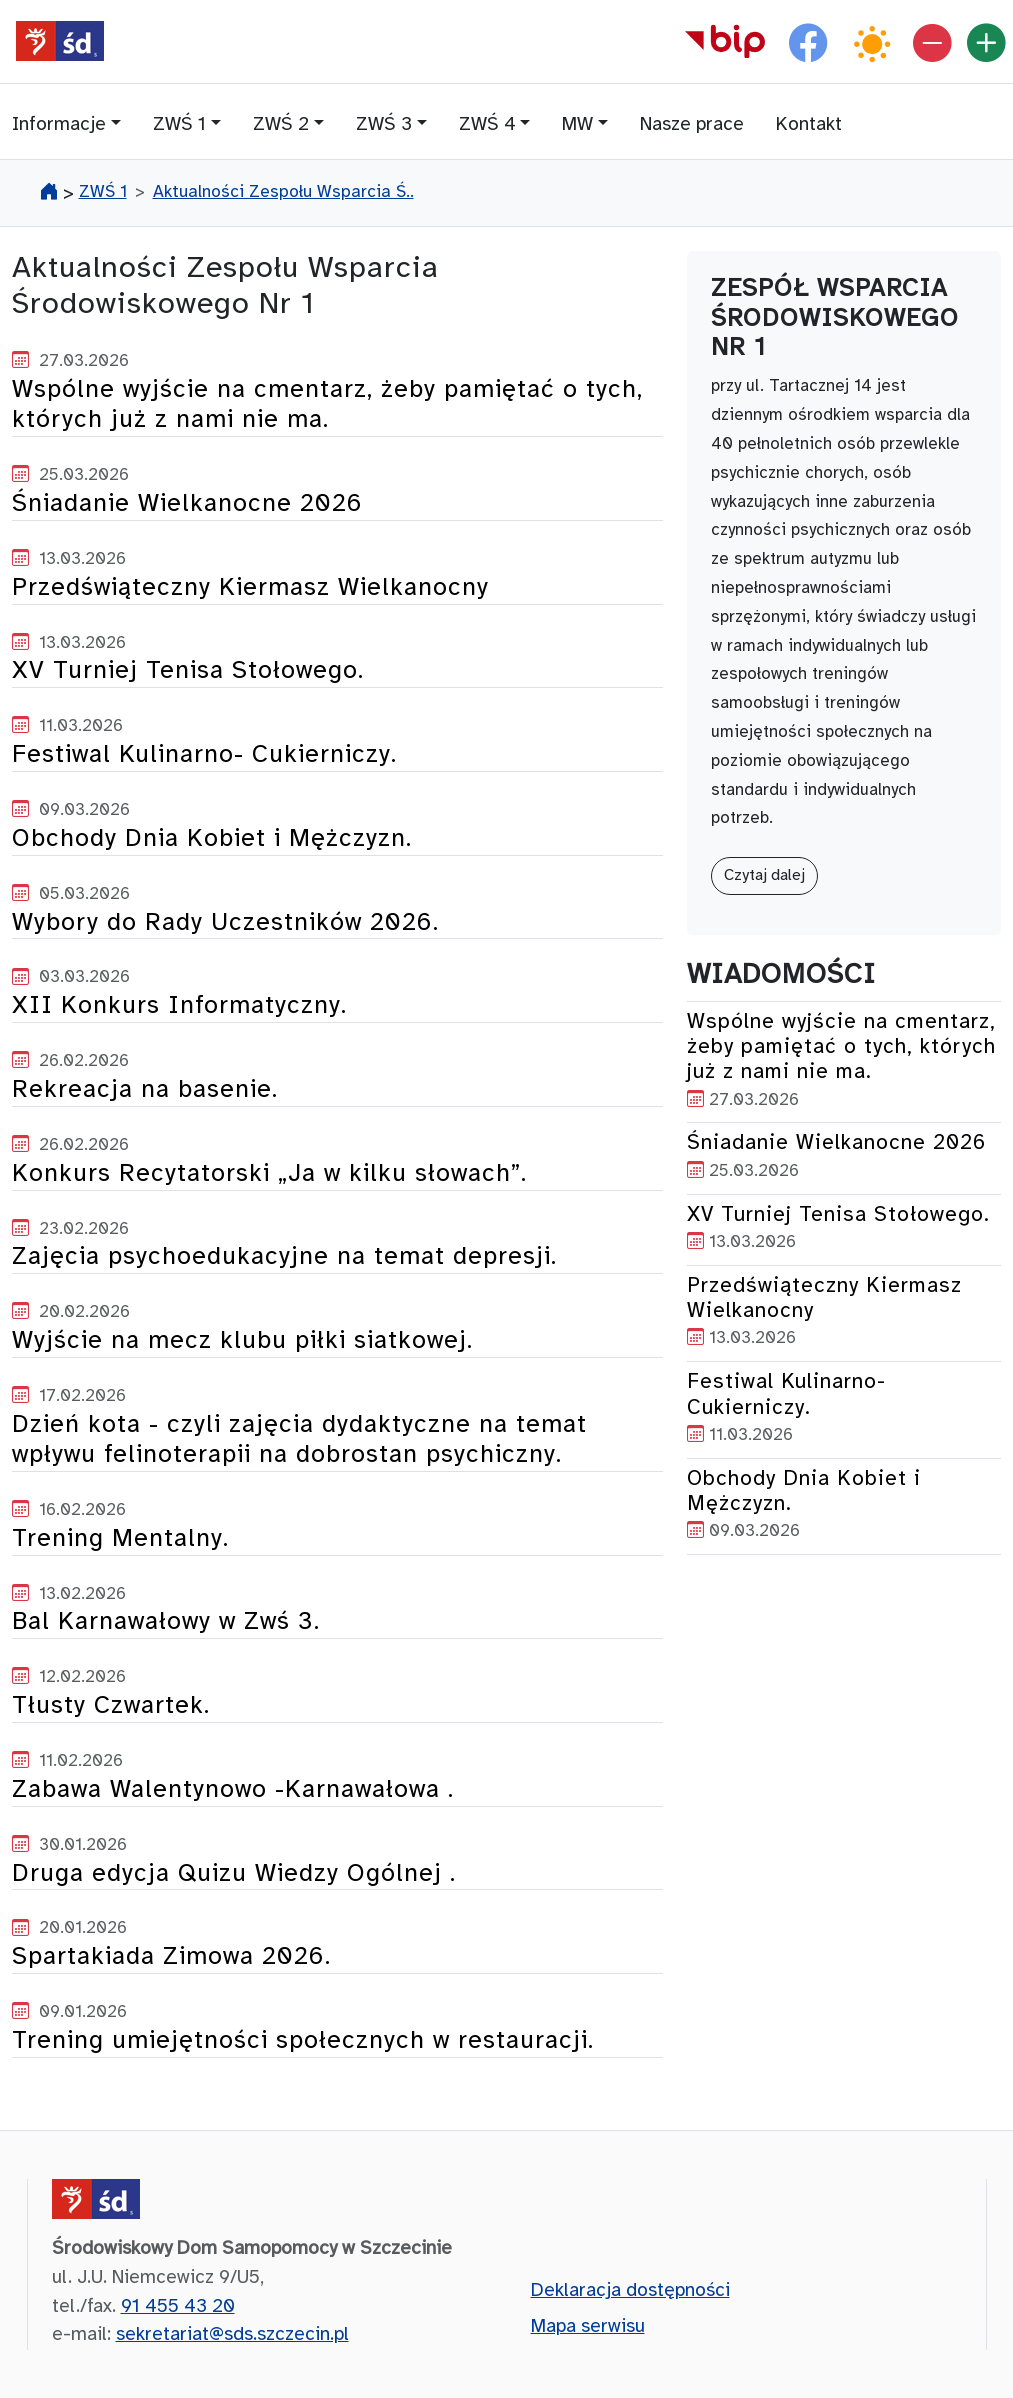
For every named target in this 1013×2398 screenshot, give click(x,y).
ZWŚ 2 (281, 125)
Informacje (59, 125)
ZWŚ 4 (487, 125)
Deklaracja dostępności (630, 2291)
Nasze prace (692, 125)
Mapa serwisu (588, 2327)
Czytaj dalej (764, 875)
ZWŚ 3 (384, 125)
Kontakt (809, 125)
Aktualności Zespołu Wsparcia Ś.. (283, 192)
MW (577, 125)
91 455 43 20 (178, 2307)
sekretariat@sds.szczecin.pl (232, 2335)
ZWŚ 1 (179, 125)
